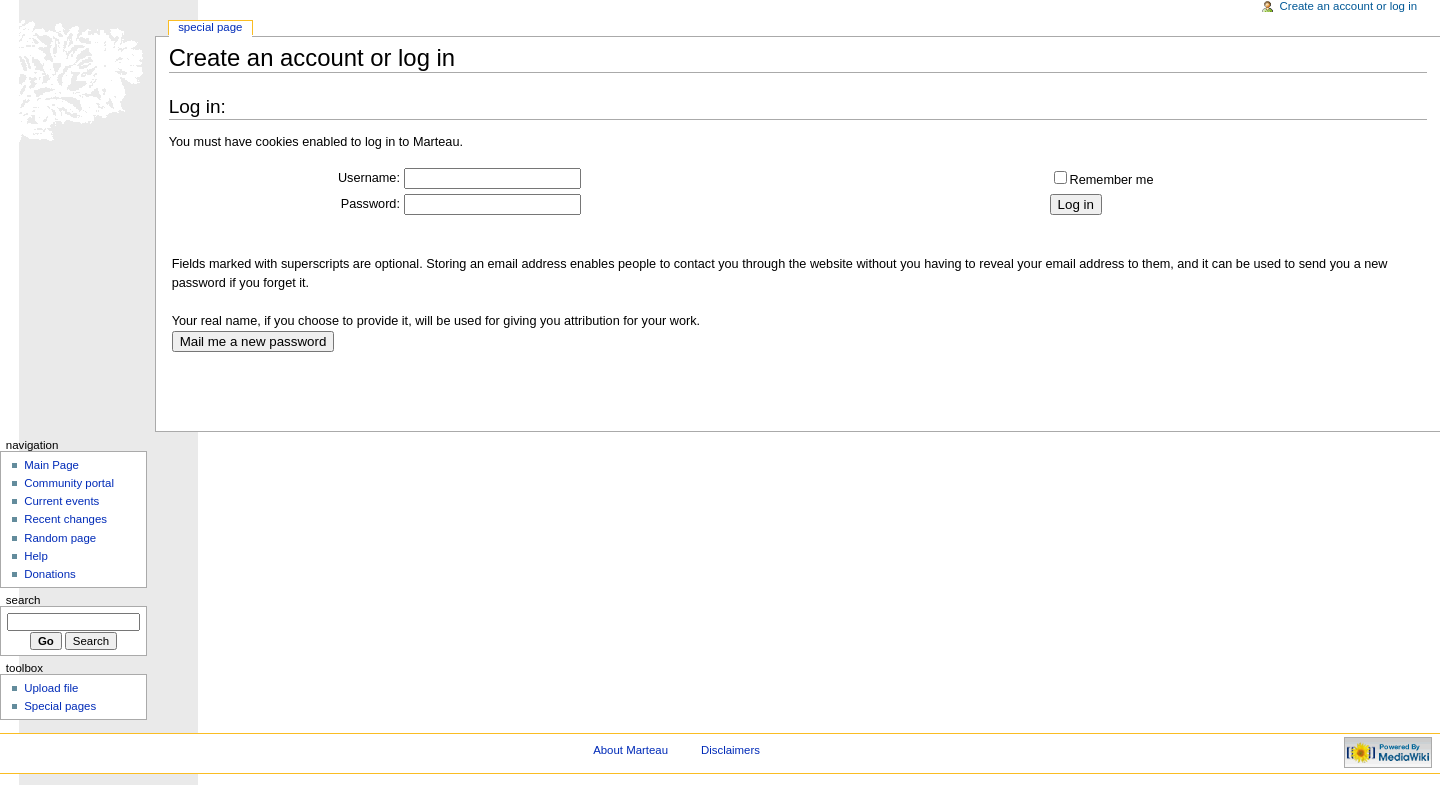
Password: (370, 204)
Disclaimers (730, 750)
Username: (369, 178)
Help (36, 556)
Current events (61, 501)
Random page (60, 538)
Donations (50, 574)
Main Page (51, 465)
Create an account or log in (1349, 6)
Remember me (1112, 180)
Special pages (60, 706)
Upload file (51, 688)
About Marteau (630, 750)
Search (23, 600)
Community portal (69, 483)
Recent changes (65, 519)
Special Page (210, 27)
